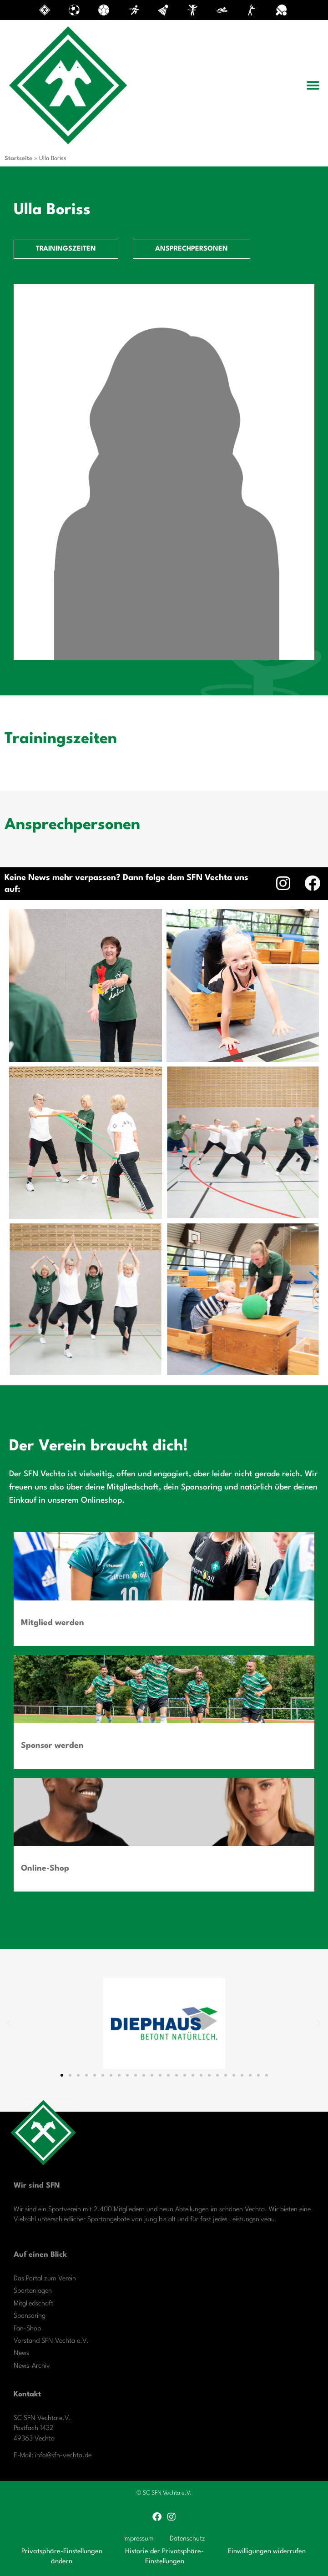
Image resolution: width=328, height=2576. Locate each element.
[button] (313, 85)
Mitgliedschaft (33, 2303)
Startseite (18, 158)
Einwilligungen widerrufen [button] (267, 2551)
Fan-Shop (27, 2328)
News (21, 2353)
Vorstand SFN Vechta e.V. (51, 2341)
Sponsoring (29, 2316)
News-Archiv (32, 2366)
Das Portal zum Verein (45, 2278)
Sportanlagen (33, 2291)
